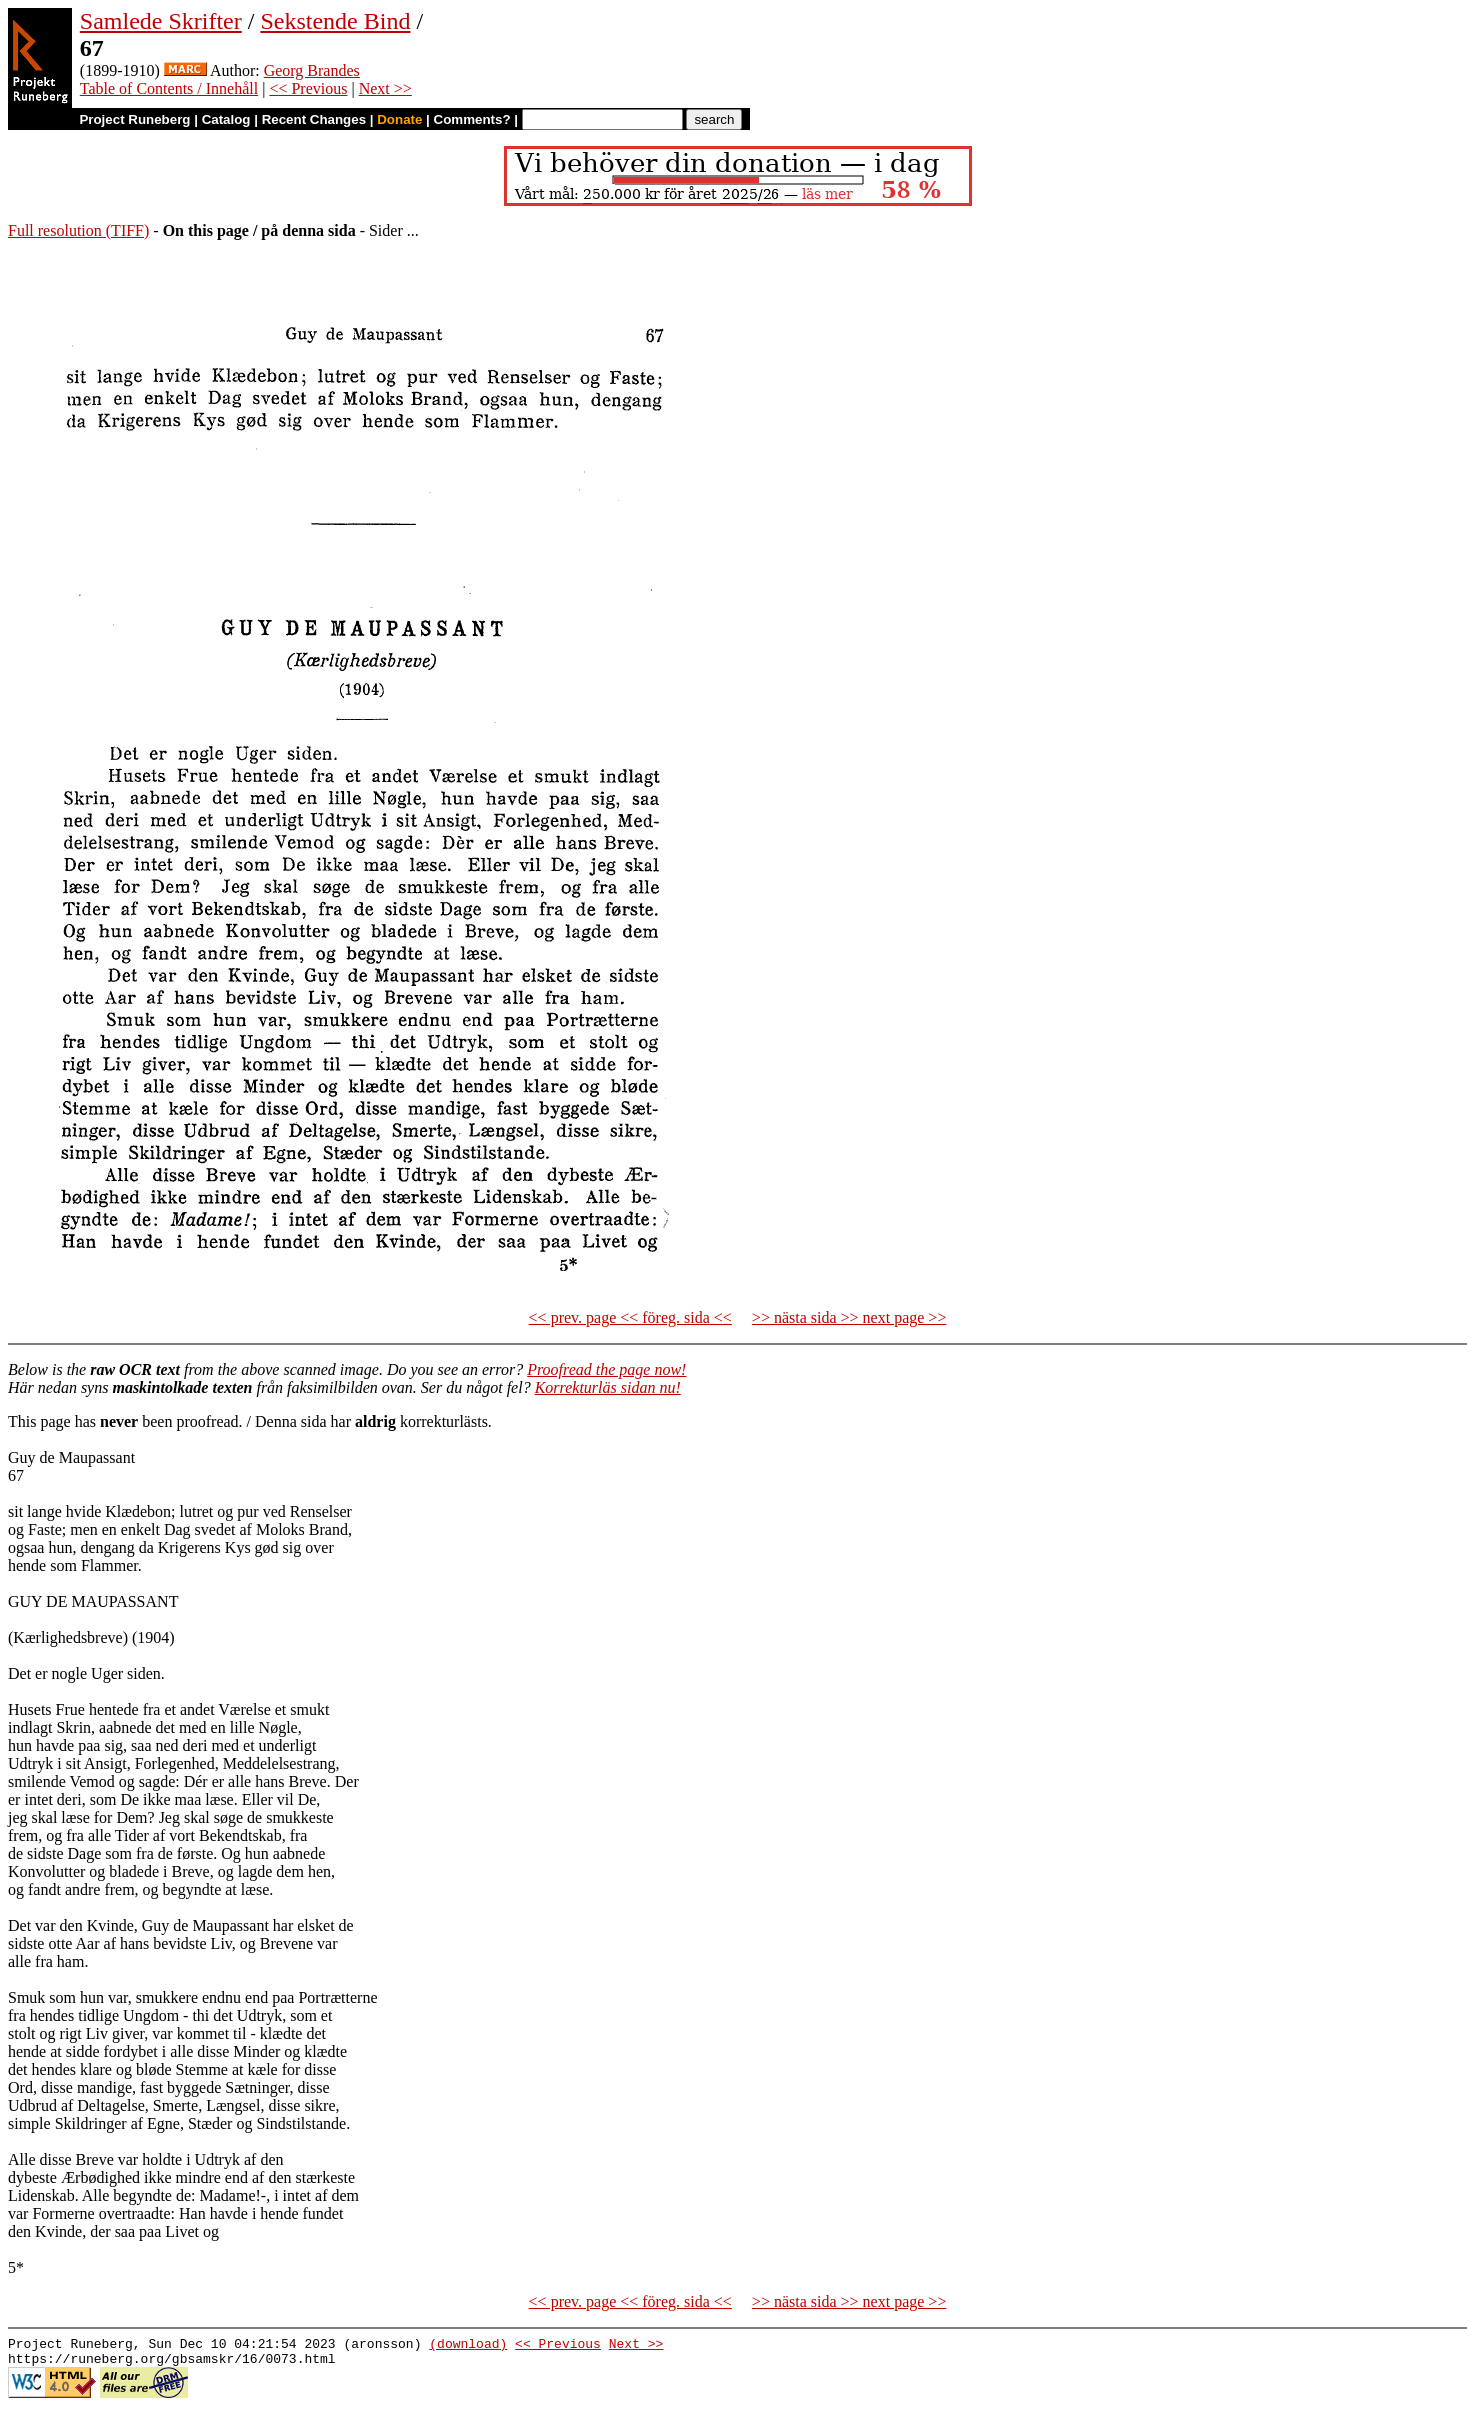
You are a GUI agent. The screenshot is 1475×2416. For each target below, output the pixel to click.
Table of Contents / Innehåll (169, 88)
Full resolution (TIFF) (78, 230)
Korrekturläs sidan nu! (608, 1387)
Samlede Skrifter (161, 21)
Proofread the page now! (606, 1369)
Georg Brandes (312, 70)
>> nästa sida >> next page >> (849, 1317)
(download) (468, 2346)
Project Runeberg (134, 119)
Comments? (472, 119)
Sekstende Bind (335, 21)
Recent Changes (314, 119)
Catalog (226, 119)
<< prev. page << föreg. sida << (630, 1317)
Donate (399, 119)
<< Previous (308, 88)
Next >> (385, 88)
